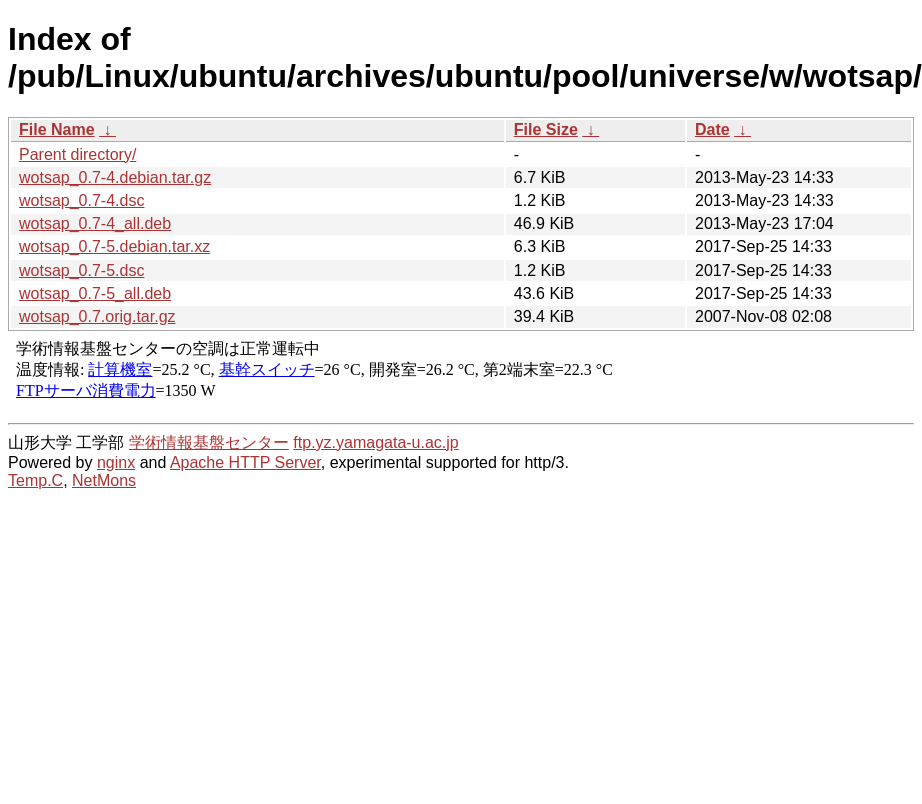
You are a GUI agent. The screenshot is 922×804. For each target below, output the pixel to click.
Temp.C (35, 480)
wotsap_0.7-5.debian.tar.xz (114, 246)
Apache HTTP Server (245, 462)
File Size (546, 129)
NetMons (104, 480)
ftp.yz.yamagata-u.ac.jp (375, 442)
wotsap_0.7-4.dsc (81, 200)
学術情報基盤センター (209, 442)
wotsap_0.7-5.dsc (81, 270)
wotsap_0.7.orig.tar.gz (97, 316)
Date (712, 129)
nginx (116, 462)
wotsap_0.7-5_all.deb (95, 293)
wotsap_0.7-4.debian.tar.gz (115, 177)
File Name (57, 129)
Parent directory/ (77, 154)
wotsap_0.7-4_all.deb (95, 223)
